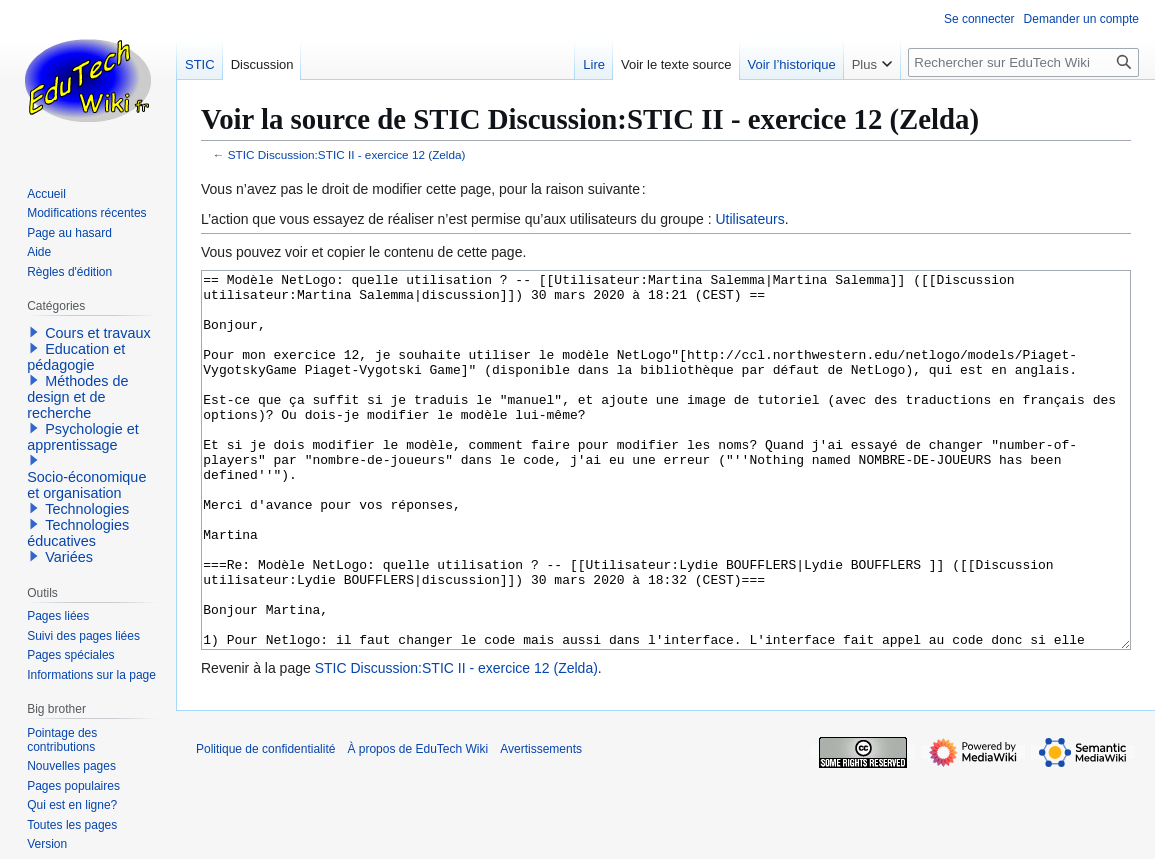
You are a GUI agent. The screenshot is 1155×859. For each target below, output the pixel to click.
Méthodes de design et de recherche (77, 397)
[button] (34, 332)
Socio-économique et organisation (86, 485)
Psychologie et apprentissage (83, 437)
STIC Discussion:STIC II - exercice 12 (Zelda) (347, 154)
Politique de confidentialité (265, 824)
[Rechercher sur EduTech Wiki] (1023, 62)
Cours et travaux (98, 333)
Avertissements (541, 824)
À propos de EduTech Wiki (417, 824)
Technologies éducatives (78, 533)
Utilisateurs (749, 219)
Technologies (87, 509)
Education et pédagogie (76, 357)
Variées (69, 557)
